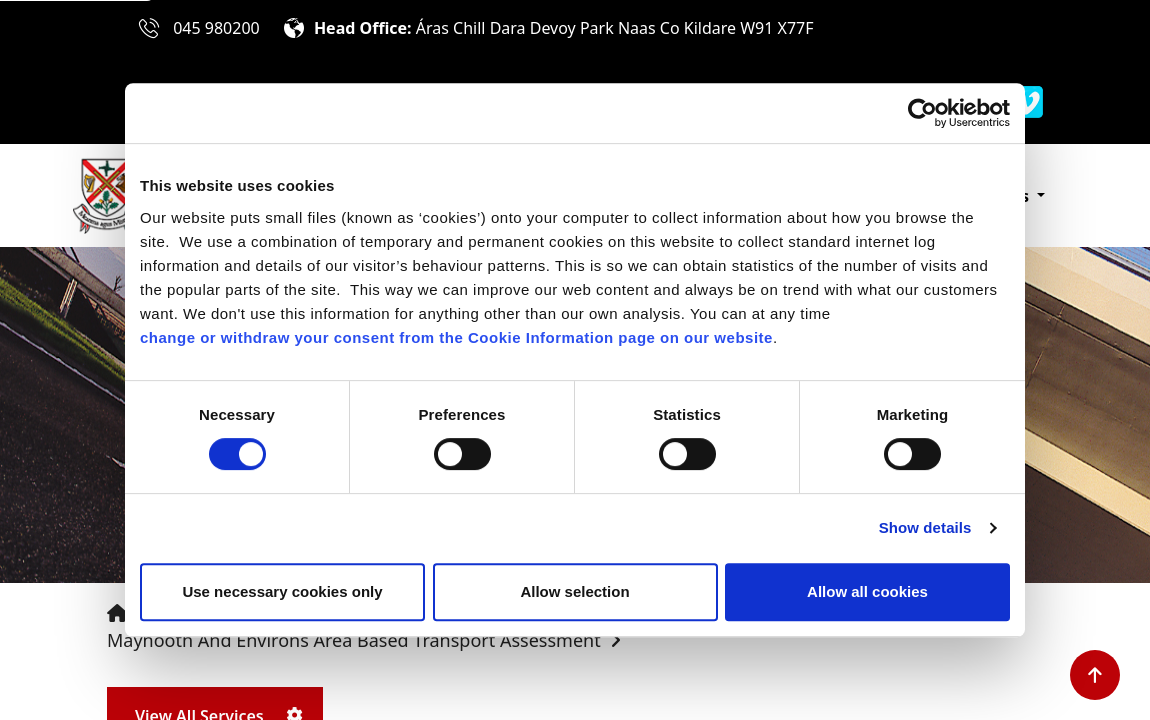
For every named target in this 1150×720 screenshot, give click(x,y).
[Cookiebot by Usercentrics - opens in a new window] (922, 113)
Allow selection (574, 591)
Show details (925, 527)
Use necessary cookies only (282, 591)
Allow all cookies (867, 591)
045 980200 (216, 28)
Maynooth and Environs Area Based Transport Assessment (354, 640)
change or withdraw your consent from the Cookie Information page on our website (456, 337)
